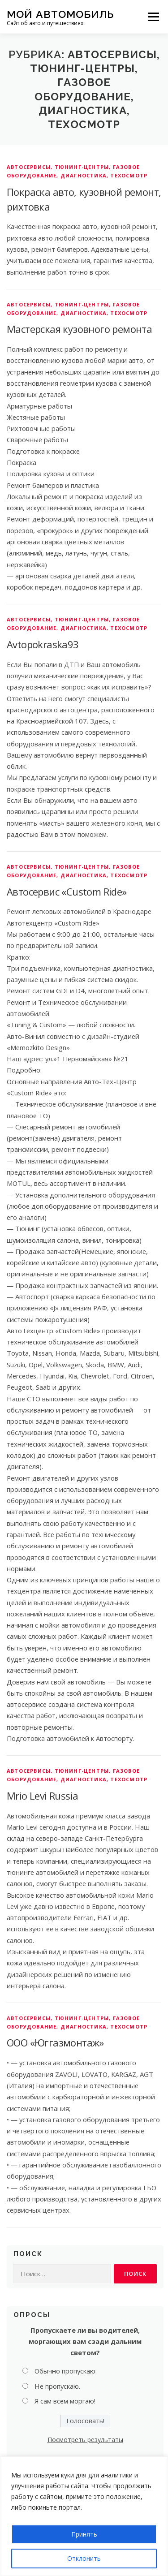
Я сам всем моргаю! (64, 2400)
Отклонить (84, 2558)
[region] (84, 2516)
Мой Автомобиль (60, 14)
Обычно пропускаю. (65, 2370)
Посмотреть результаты (85, 2439)
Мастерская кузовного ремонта (79, 329)
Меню (153, 16)
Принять (84, 2534)
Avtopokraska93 (43, 644)
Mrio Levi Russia (42, 1795)
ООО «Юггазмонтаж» (55, 2042)
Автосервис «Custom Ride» (67, 891)
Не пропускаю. (57, 2386)
